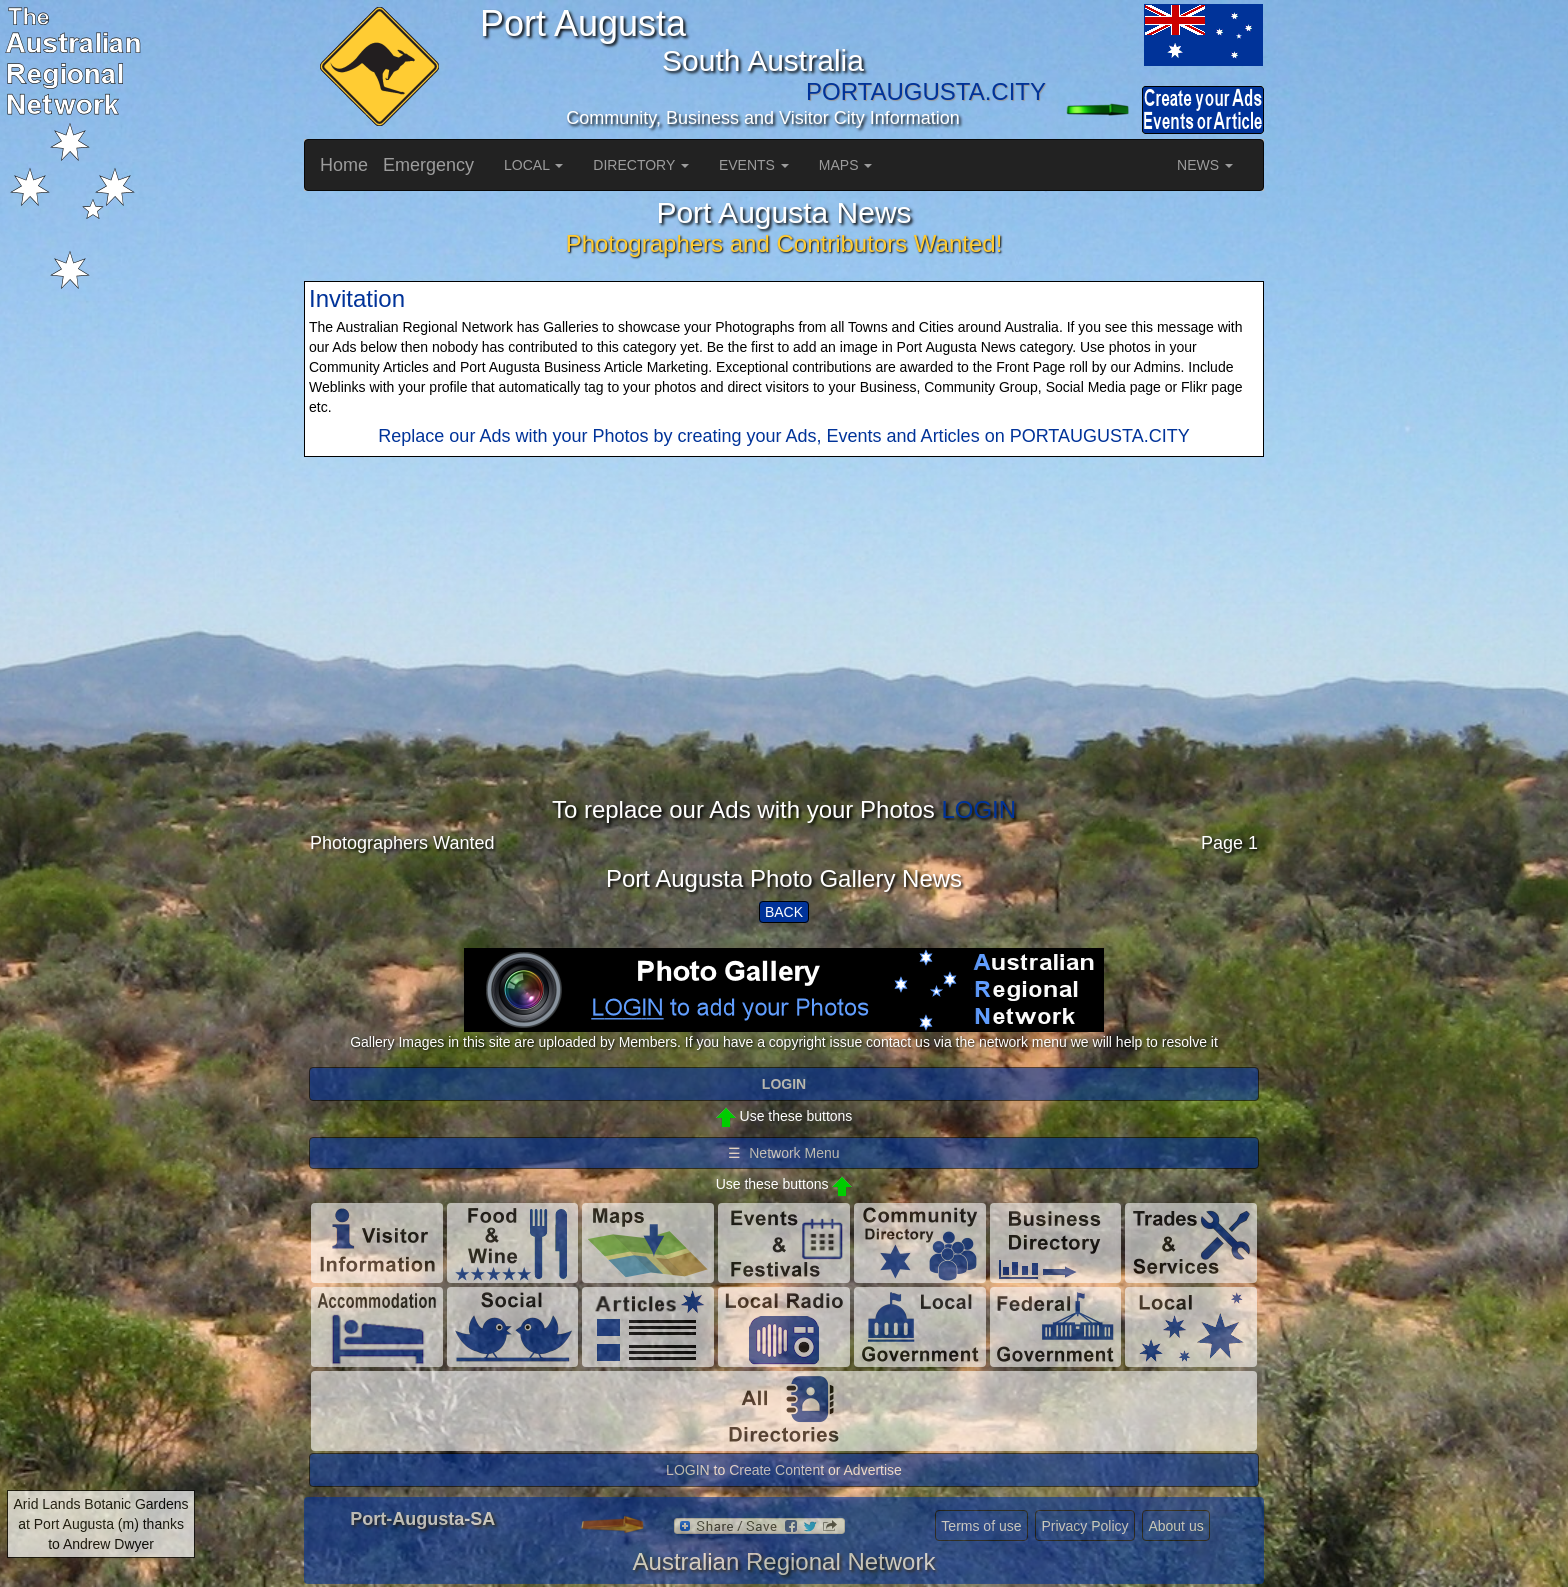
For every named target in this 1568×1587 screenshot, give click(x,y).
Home (344, 165)
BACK (784, 912)
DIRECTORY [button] (641, 165)
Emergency (428, 165)
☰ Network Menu (783, 1153)
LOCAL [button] (533, 165)
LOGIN (978, 809)
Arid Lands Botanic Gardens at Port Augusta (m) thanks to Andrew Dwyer (101, 1524)
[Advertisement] (784, 657)
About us (1175, 1526)
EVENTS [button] (754, 165)
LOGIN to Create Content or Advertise (784, 1470)
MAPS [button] (846, 165)
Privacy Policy (1084, 1526)
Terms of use (981, 1526)
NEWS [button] (1205, 165)
